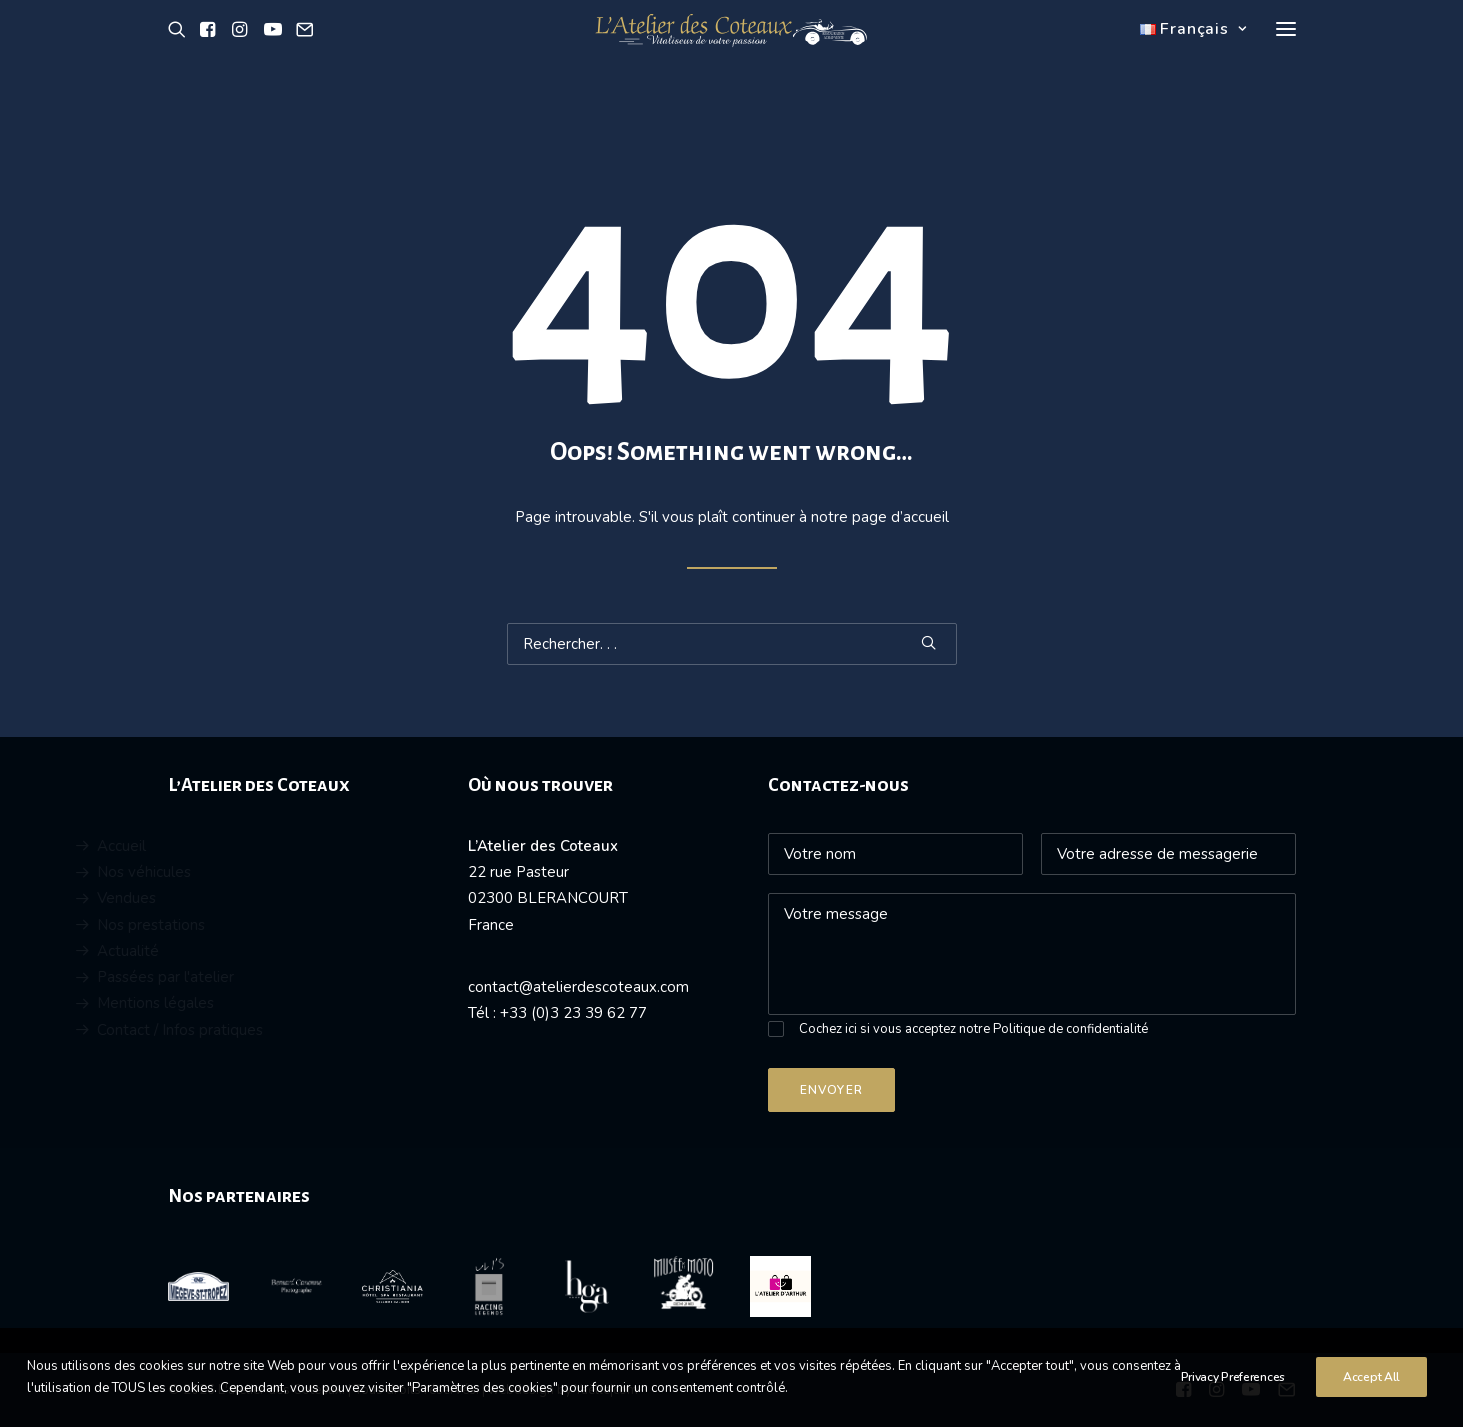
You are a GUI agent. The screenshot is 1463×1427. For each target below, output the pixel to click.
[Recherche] (732, 644)
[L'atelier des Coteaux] (731, 53)
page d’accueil (900, 517)
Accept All (1371, 1398)
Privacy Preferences (1233, 1398)
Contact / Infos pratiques (247, 1030)
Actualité (195, 951)
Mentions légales (222, 1003)
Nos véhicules (211, 872)
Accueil (188, 846)
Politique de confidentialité (1070, 1029)
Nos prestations (218, 925)
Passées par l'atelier (232, 977)
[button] (180, 53)
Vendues (193, 898)
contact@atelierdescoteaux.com (578, 987)
